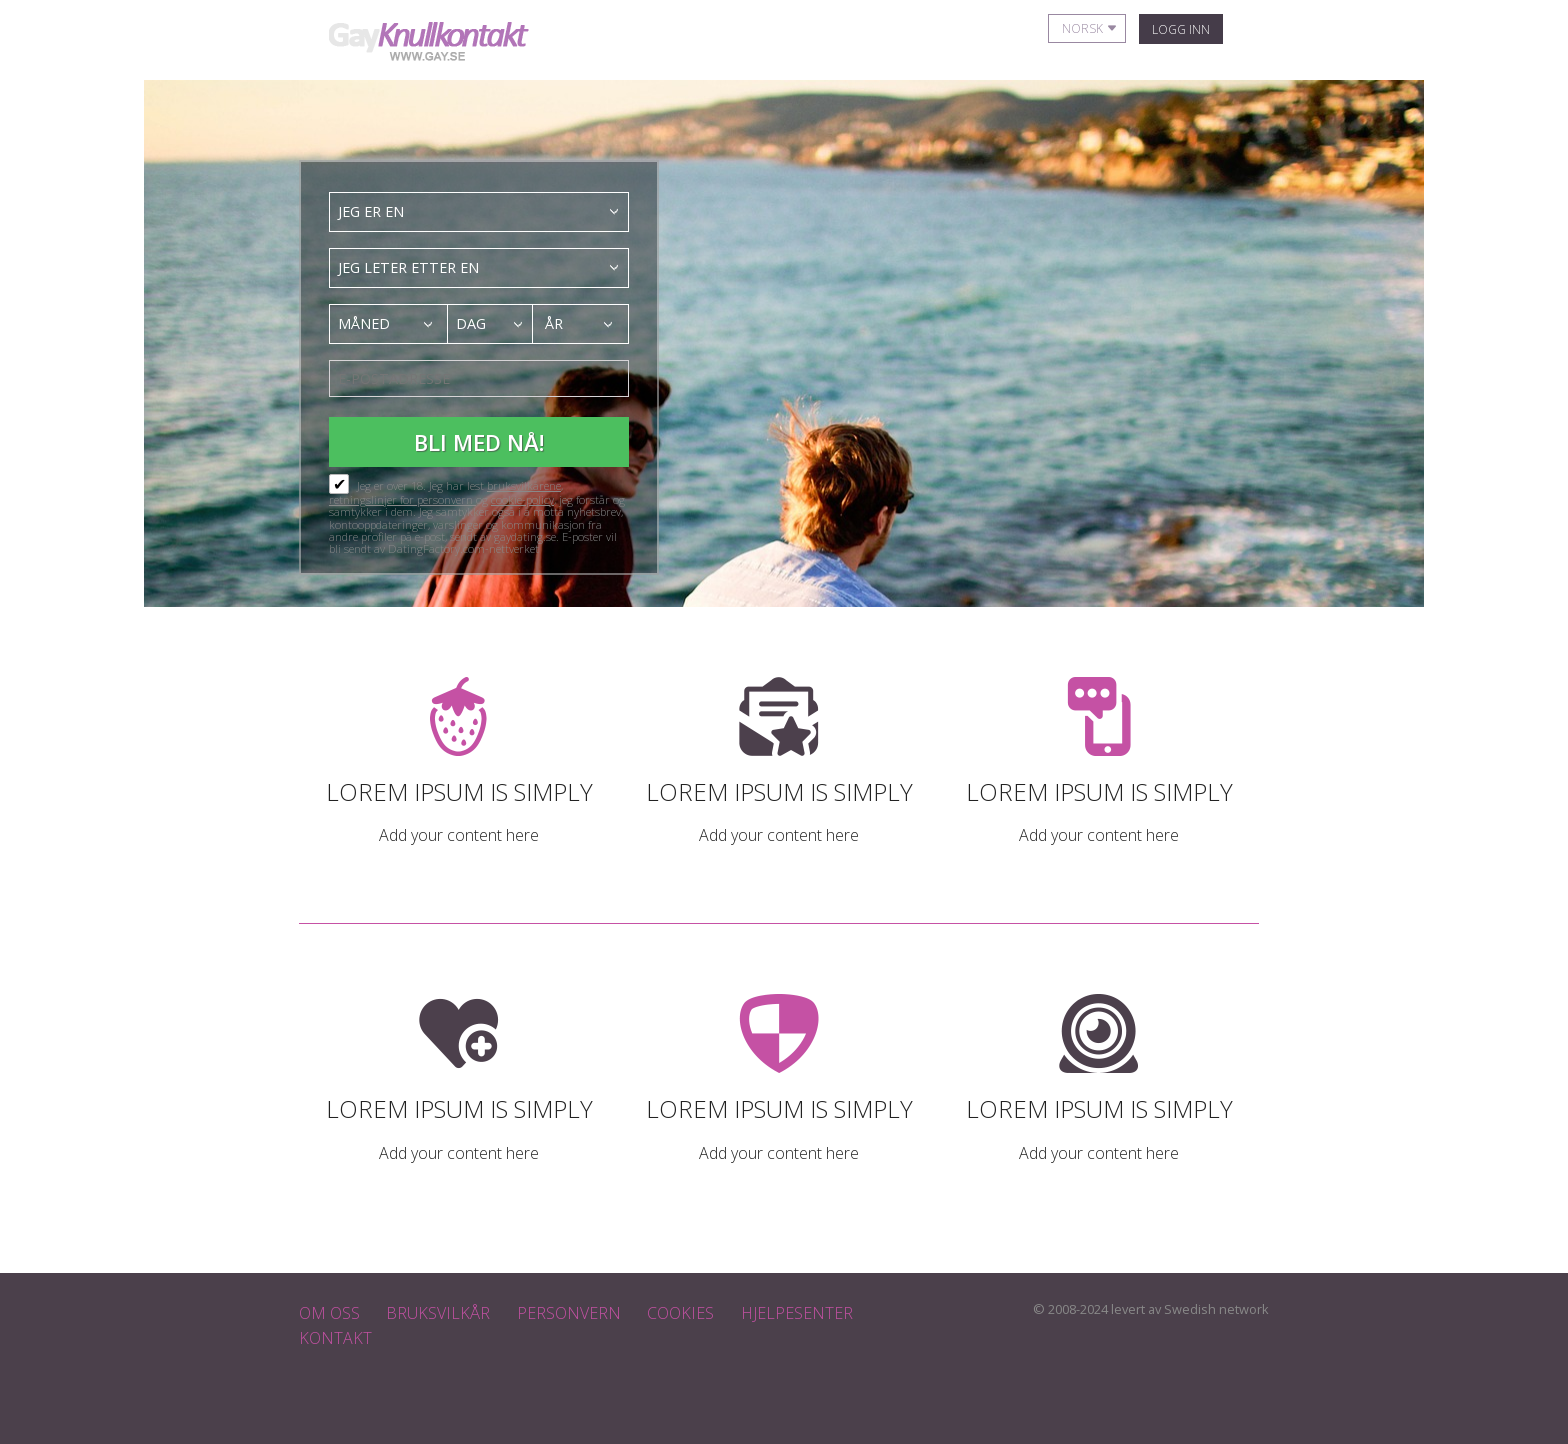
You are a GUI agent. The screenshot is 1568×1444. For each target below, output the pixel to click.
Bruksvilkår (438, 1313)
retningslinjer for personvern (402, 499)
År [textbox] (554, 323)
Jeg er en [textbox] (371, 211)
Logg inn (1181, 29)
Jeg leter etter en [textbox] (408, 267)
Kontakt (335, 1338)
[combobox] (479, 212)
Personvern (569, 1313)
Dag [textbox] (471, 323)
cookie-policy (522, 499)
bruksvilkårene (524, 485)
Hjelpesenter (797, 1313)
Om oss (329, 1313)
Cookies (680, 1313)
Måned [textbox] (364, 323)
